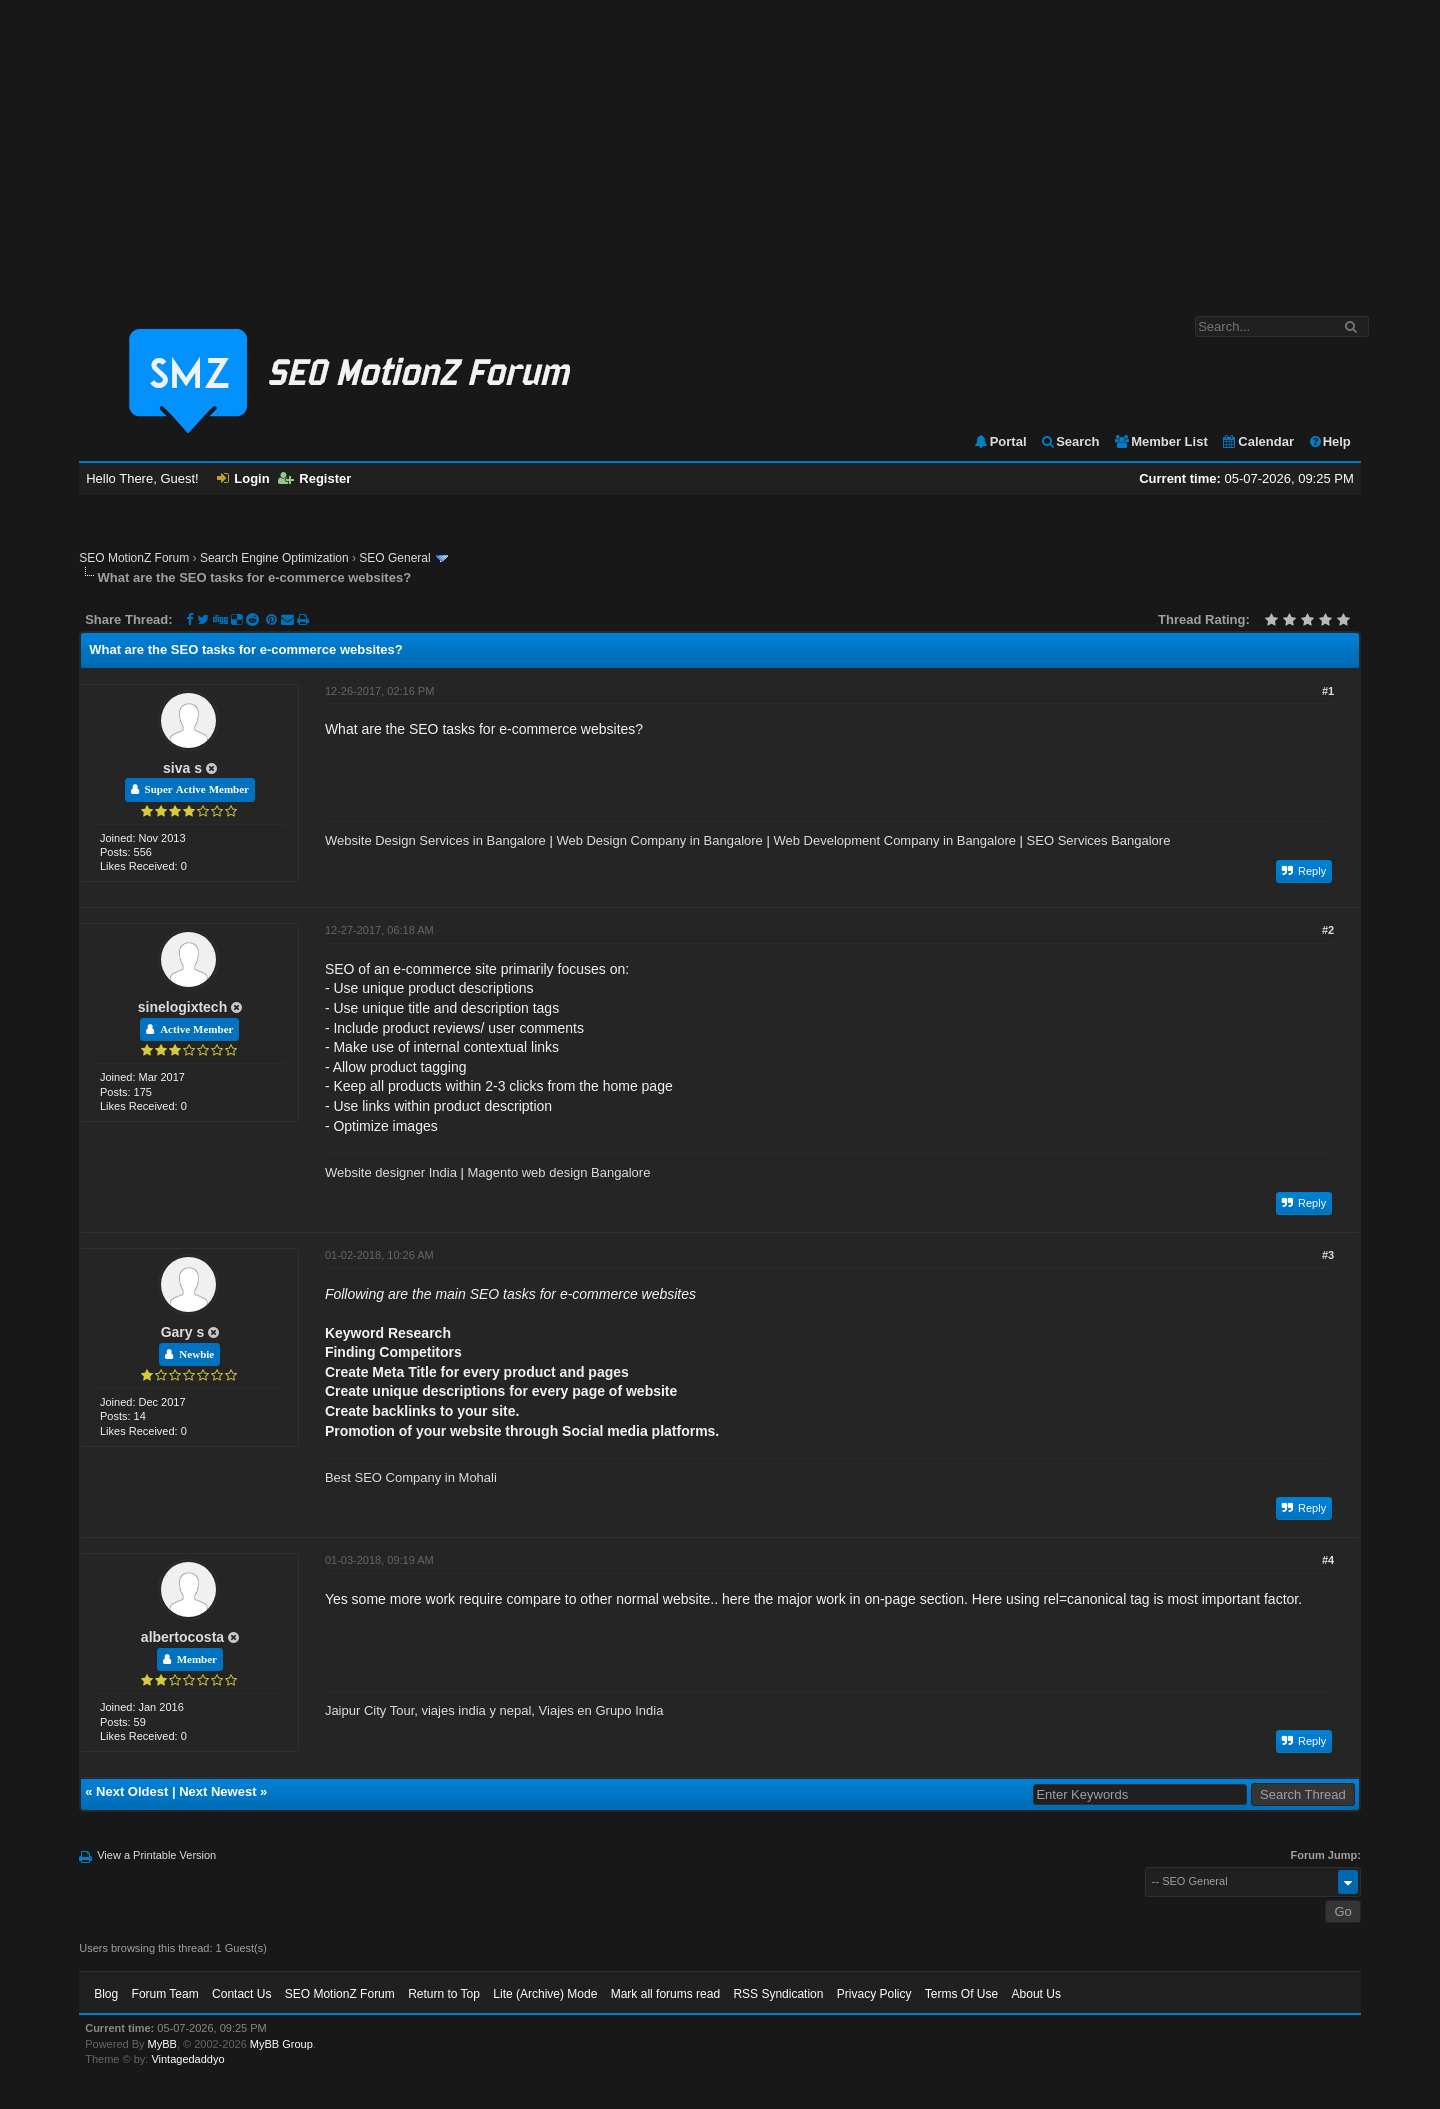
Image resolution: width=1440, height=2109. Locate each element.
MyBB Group (281, 2044)
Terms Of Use (961, 1994)
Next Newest (217, 1791)
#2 (1328, 930)
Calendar (1257, 441)
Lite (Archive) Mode (545, 1994)
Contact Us (241, 1994)
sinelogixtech (182, 1007)
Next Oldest (132, 1791)
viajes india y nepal (476, 1710)
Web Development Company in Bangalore (894, 840)
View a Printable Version (156, 1855)
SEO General (394, 558)
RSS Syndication (778, 1994)
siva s (182, 768)
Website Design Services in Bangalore (435, 840)
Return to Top (444, 1994)
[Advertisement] (720, 148)
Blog (106, 1994)
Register (314, 478)
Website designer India (391, 1172)
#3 (1328, 1255)
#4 (1328, 1560)
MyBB (162, 2044)
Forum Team (165, 1994)
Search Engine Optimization (274, 558)
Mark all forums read (665, 1994)
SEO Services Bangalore (1099, 840)
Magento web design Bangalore (559, 1172)
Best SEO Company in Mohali (411, 1477)
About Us (1036, 1994)
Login (243, 478)
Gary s (183, 1332)
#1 (1328, 691)
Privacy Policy (874, 1994)
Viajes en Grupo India (601, 1710)
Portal (1000, 441)
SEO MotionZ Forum (134, 558)
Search (1069, 441)
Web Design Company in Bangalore (659, 840)
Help (1329, 441)
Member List (1160, 441)
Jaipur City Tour (369, 1710)
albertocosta (182, 1637)
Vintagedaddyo (187, 2059)
